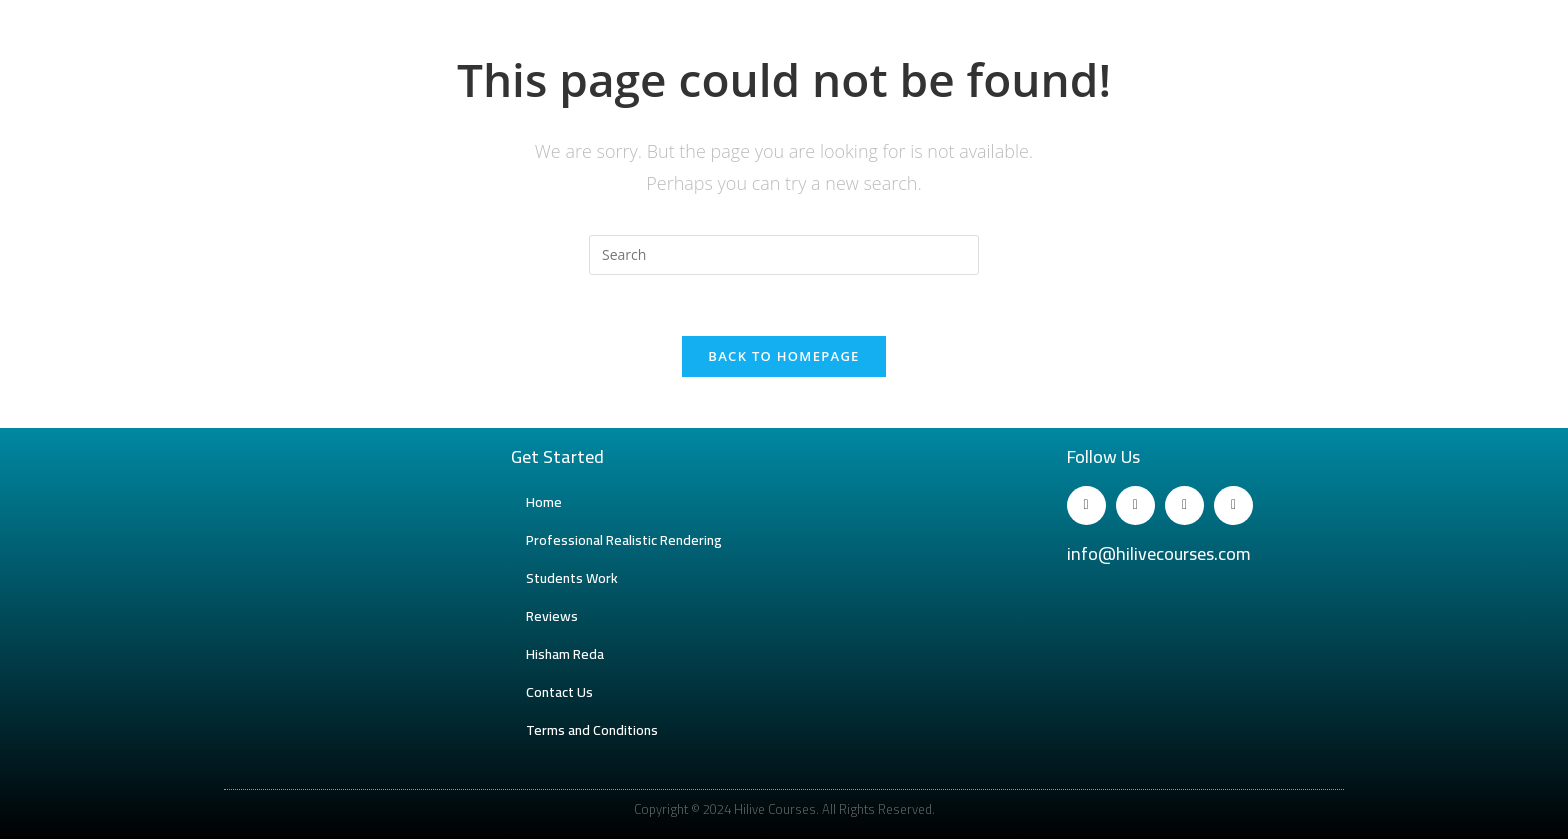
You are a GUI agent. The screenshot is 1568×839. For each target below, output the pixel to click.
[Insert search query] (784, 255)
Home (544, 502)
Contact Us (559, 692)
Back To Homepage (783, 356)
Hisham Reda (565, 654)
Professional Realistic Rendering (624, 540)
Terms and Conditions (592, 730)
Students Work (572, 578)
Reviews (552, 616)
